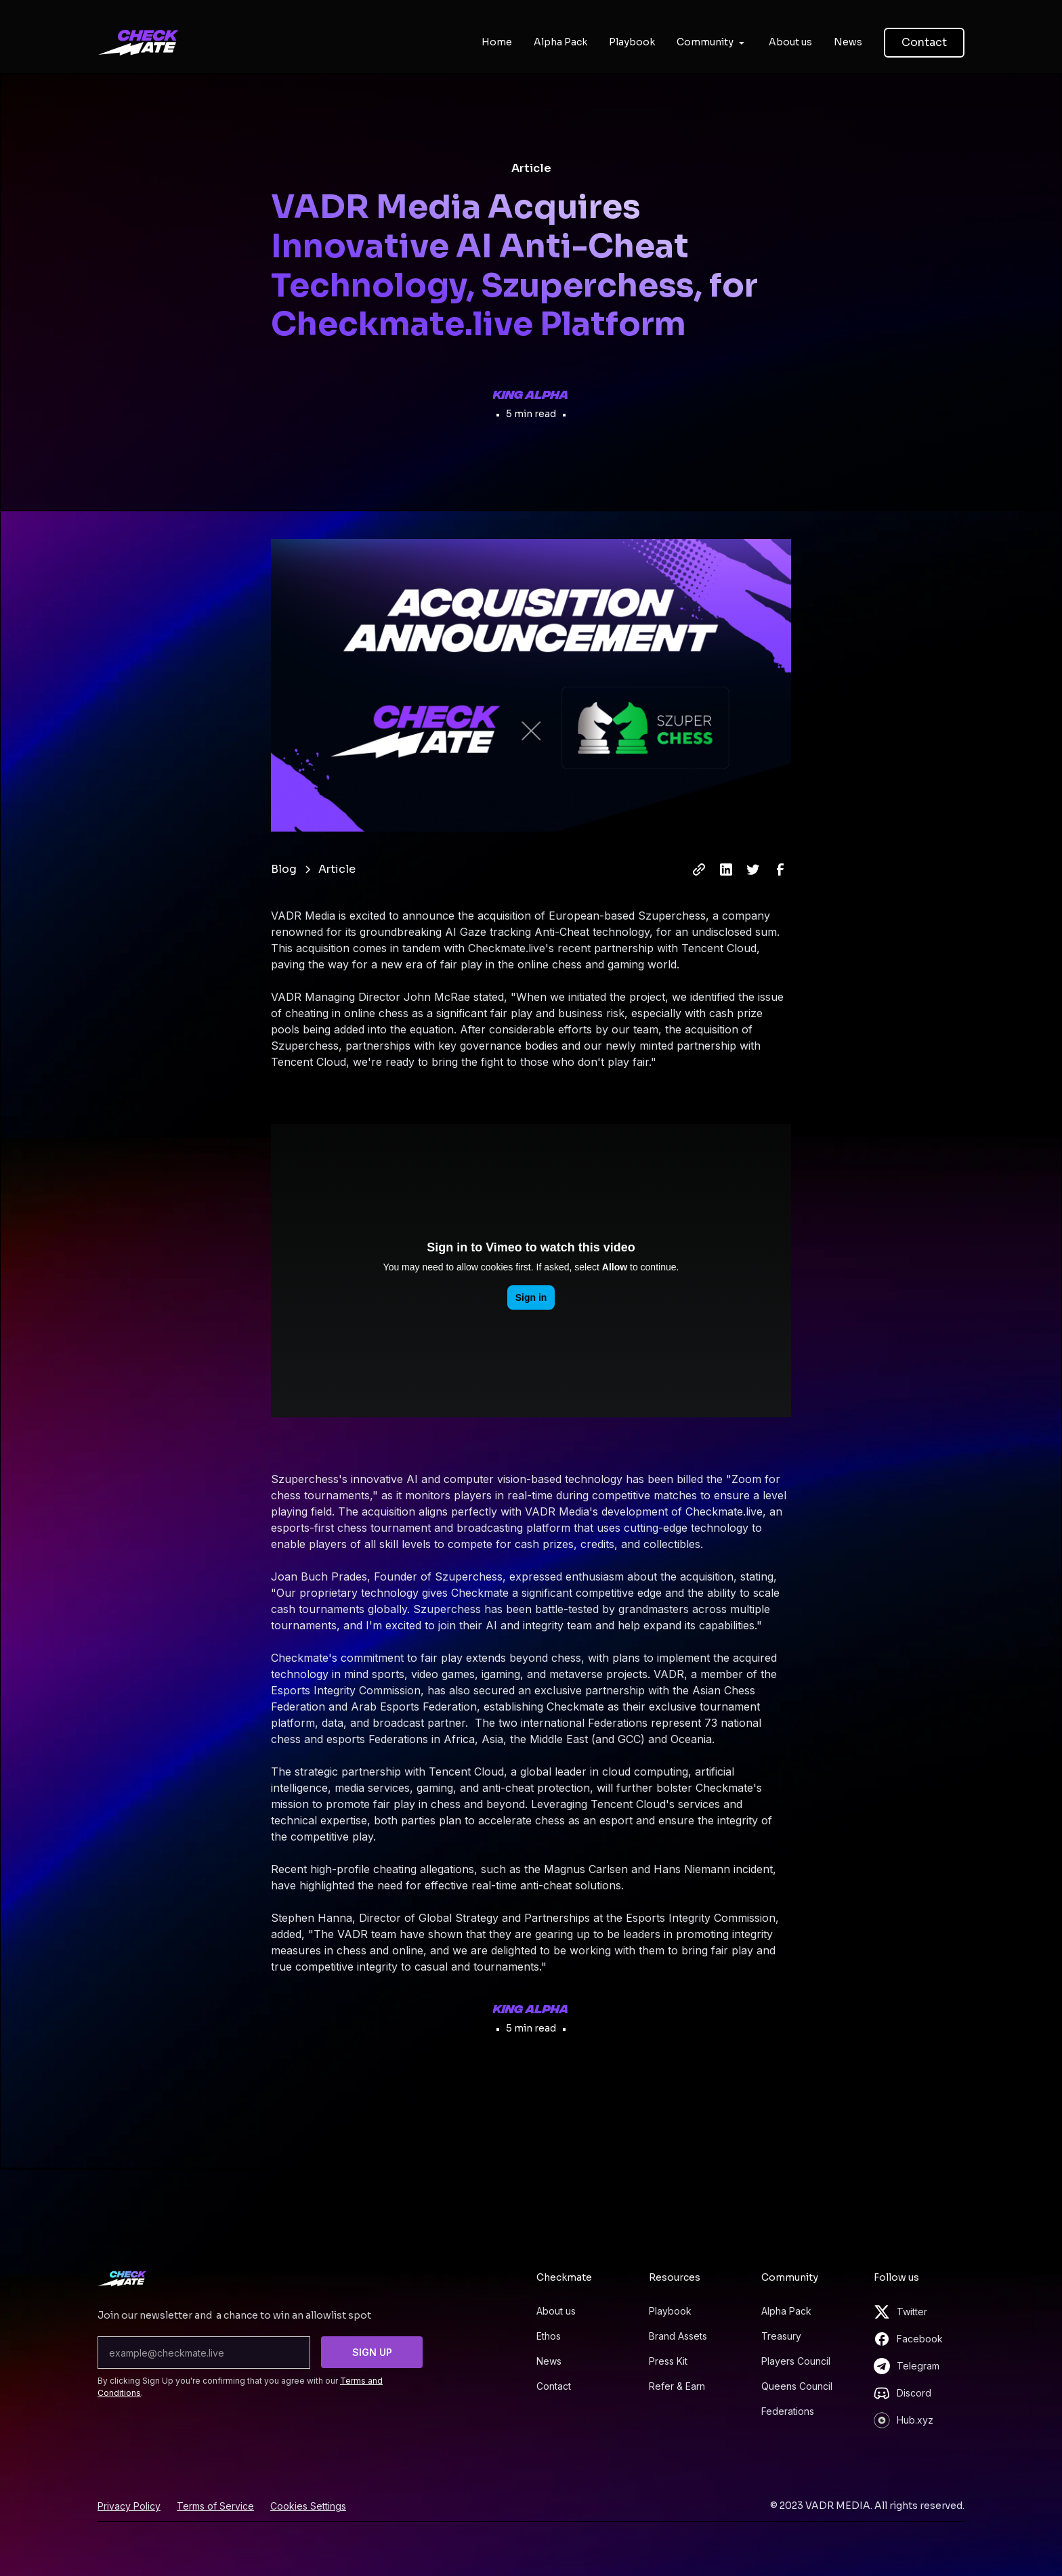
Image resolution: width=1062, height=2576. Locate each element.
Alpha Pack (786, 2311)
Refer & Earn (677, 2386)
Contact (924, 42)
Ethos (548, 2336)
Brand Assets (678, 2336)
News (548, 2361)
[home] (138, 42)
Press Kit (668, 2361)
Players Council (795, 2361)
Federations (787, 2411)
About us (556, 2311)
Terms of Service (215, 2506)
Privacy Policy (129, 2506)
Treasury (781, 2336)
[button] (712, 42)
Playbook (670, 2311)
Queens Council (796, 2386)
